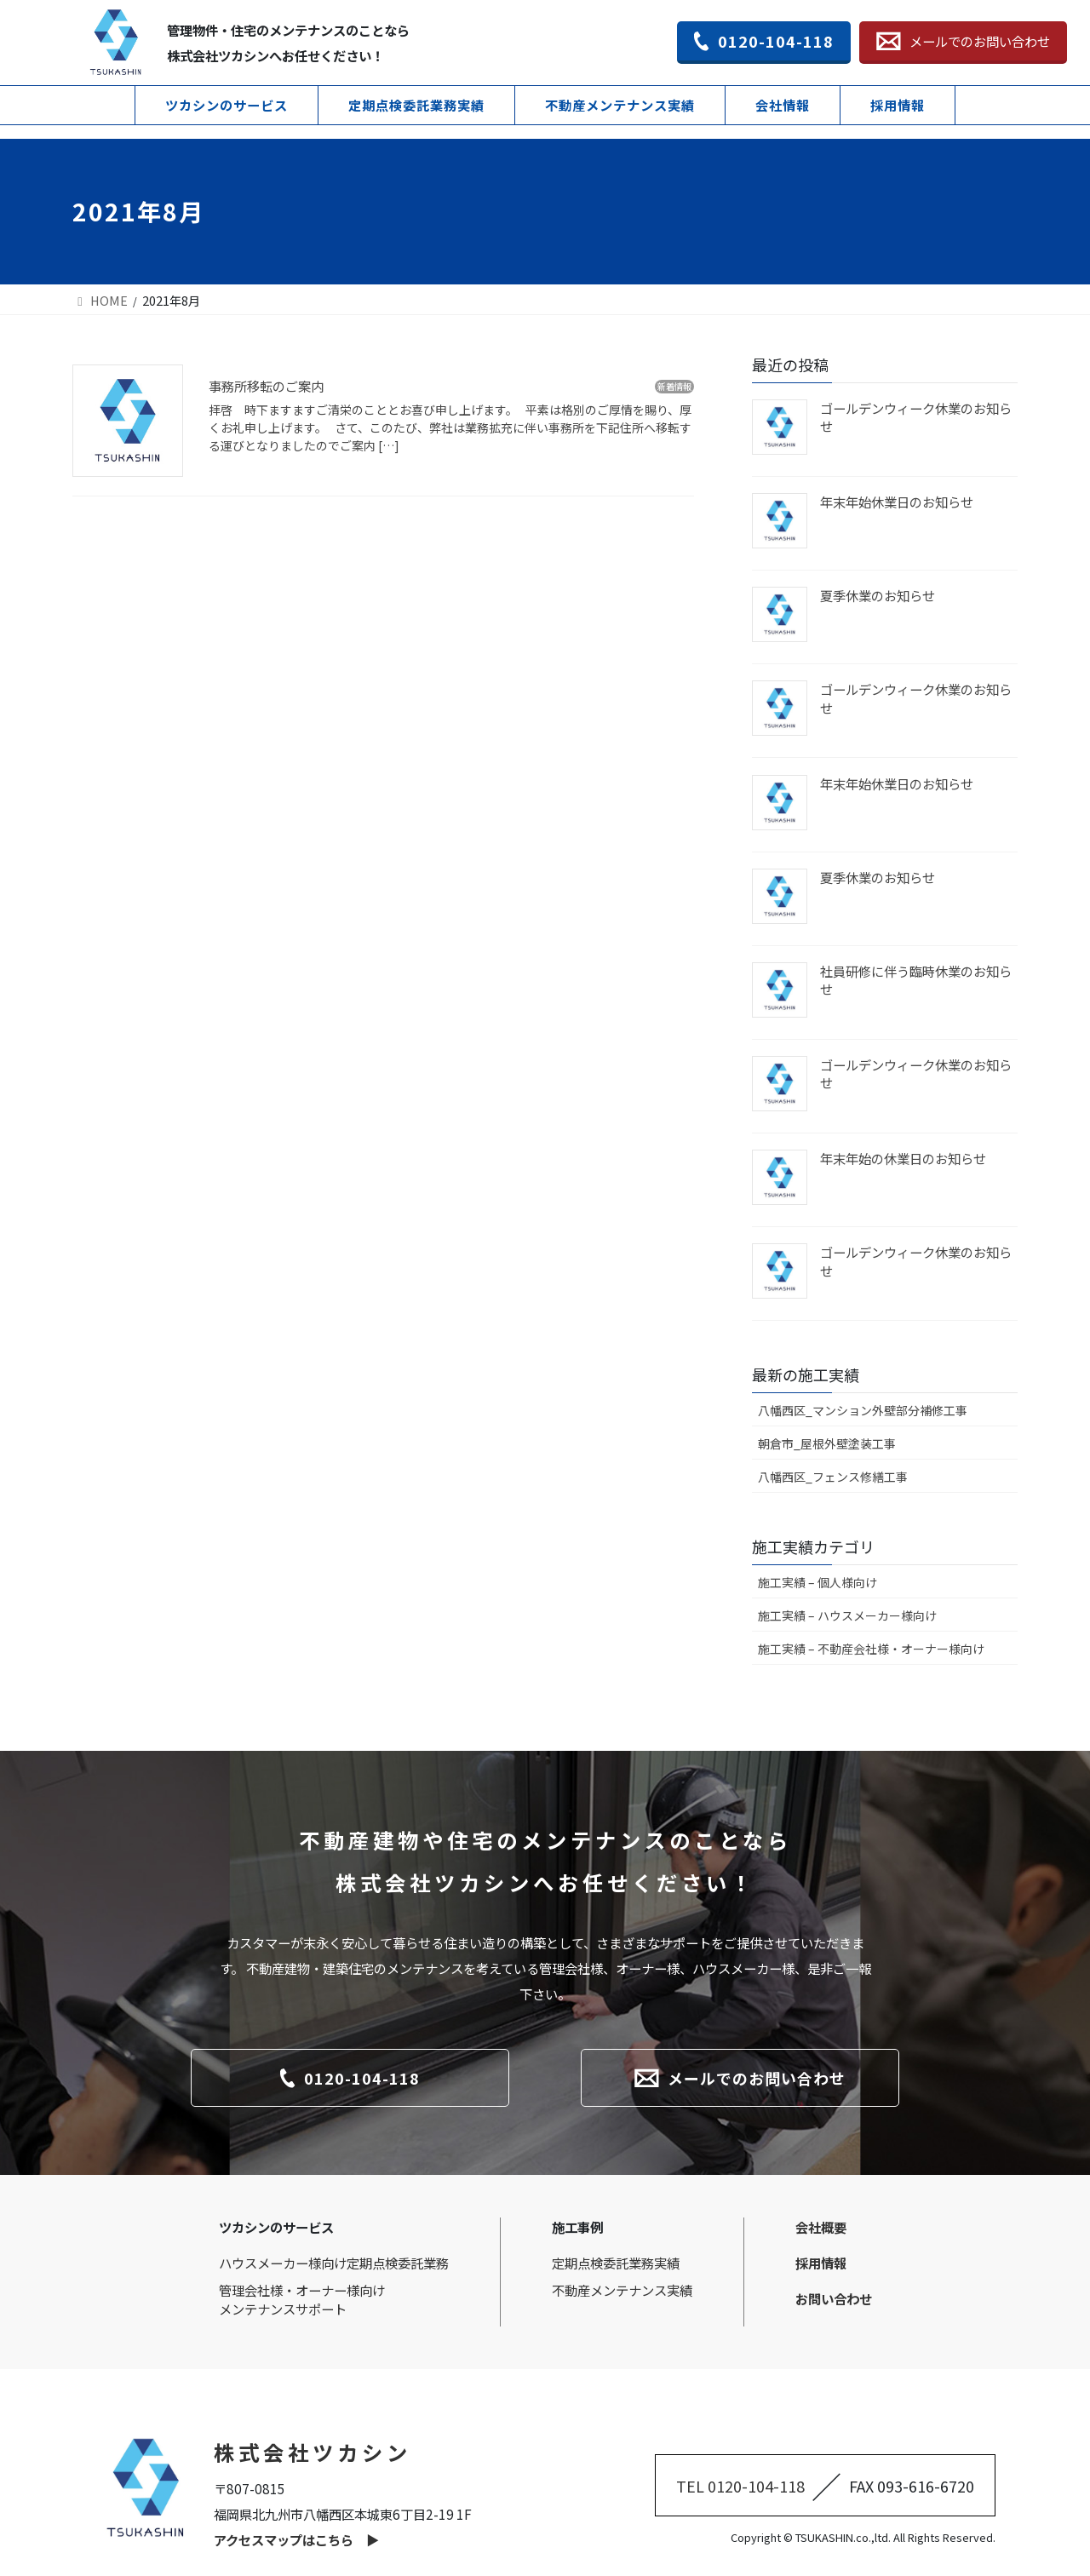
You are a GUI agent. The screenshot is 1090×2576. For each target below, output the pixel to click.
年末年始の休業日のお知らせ (903, 1158)
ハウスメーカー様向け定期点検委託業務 (334, 2262)
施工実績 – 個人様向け (817, 1582)
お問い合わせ (833, 2298)
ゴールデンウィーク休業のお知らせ (916, 417)
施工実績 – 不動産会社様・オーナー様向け (871, 1648)
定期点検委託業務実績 (416, 104)
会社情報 (782, 104)
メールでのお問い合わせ (963, 41)
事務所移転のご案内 (266, 385)
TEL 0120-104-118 (740, 2486)
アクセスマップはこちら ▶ (296, 2539)
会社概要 (820, 2226)
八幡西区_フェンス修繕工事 (833, 1476)
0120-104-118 (764, 41)
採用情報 (897, 104)
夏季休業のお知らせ (877, 595)
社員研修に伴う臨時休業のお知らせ (916, 980)
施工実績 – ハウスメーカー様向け (847, 1615)
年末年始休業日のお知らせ (896, 501)
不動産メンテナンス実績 (620, 104)
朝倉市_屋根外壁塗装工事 (827, 1443)
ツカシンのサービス (226, 104)
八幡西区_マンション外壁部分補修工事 (862, 1410)
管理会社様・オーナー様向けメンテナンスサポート (302, 2299)
